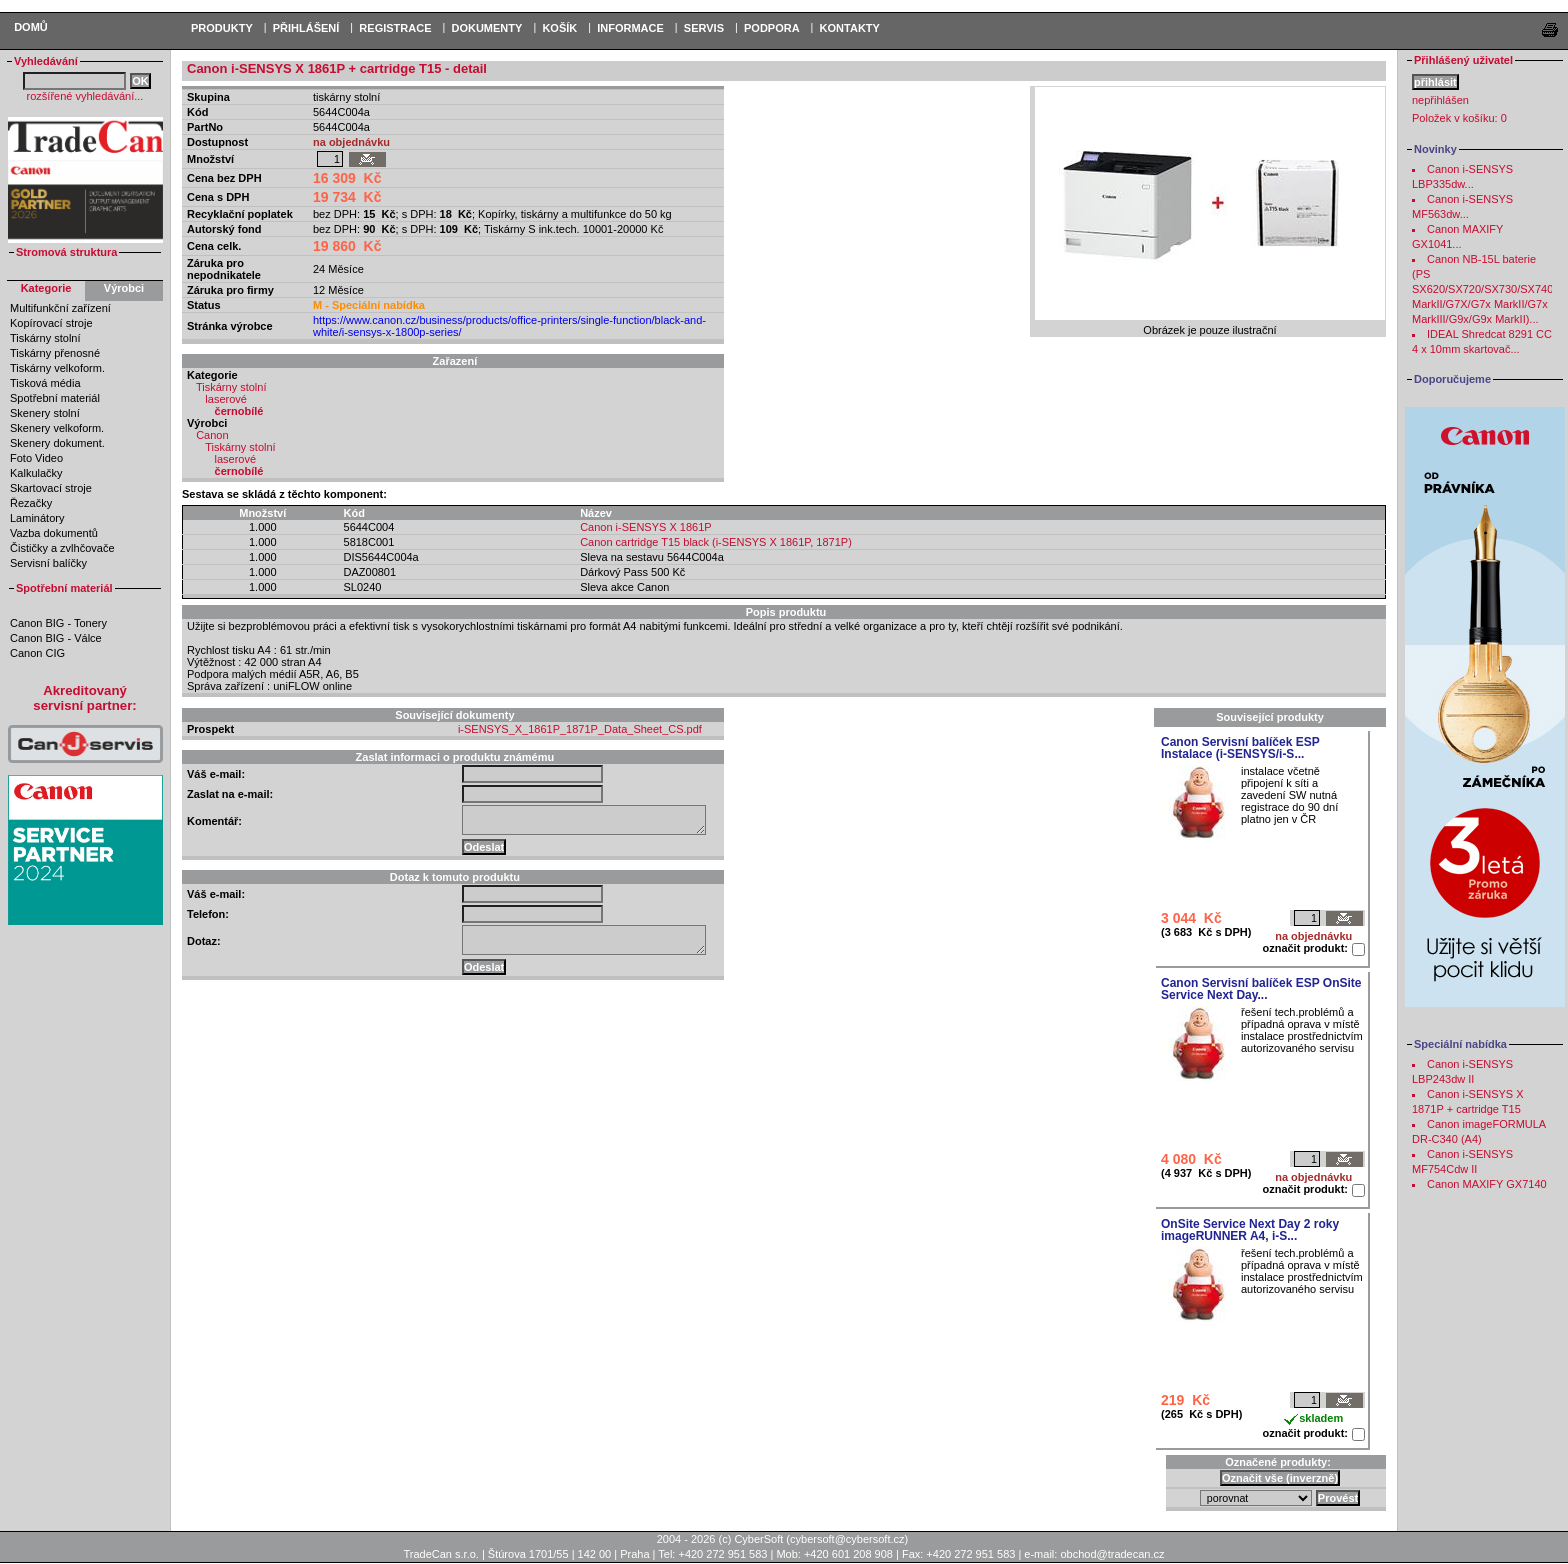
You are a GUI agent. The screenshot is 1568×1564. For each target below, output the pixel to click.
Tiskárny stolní (45, 338)
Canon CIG (37, 653)
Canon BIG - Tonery (58, 623)
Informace (630, 28)
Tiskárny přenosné (55, 353)
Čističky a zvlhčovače (62, 548)
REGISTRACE (395, 28)
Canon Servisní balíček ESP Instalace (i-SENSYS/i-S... (1240, 748)
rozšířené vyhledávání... (85, 96)
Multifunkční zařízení (60, 308)
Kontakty (850, 28)
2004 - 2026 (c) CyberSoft (720, 1539)
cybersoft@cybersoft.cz (847, 1539)
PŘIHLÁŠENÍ (306, 28)
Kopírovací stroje (51, 323)
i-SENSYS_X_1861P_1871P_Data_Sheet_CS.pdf (580, 729)
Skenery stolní (45, 413)
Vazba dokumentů (54, 533)
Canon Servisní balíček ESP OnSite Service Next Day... (1261, 989)
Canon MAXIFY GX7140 (1487, 1184)
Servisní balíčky (48, 563)
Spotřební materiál (55, 398)
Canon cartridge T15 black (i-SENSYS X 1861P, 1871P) (716, 542)
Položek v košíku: (1459, 118)
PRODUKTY (222, 28)
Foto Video (36, 458)
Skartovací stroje (51, 488)
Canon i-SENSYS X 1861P (645, 527)
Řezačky (31, 503)
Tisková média (45, 383)
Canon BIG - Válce (56, 638)
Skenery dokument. (57, 443)
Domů (31, 27)
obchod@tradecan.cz (1112, 1554)
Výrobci (124, 288)
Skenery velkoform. (57, 428)
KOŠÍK (559, 28)
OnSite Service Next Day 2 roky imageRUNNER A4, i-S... (1250, 1230)
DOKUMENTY (486, 28)
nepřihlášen (1440, 100)
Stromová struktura (66, 252)
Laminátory (37, 518)
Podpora (772, 28)
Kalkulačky (36, 473)
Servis (704, 28)
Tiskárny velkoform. (57, 368)
